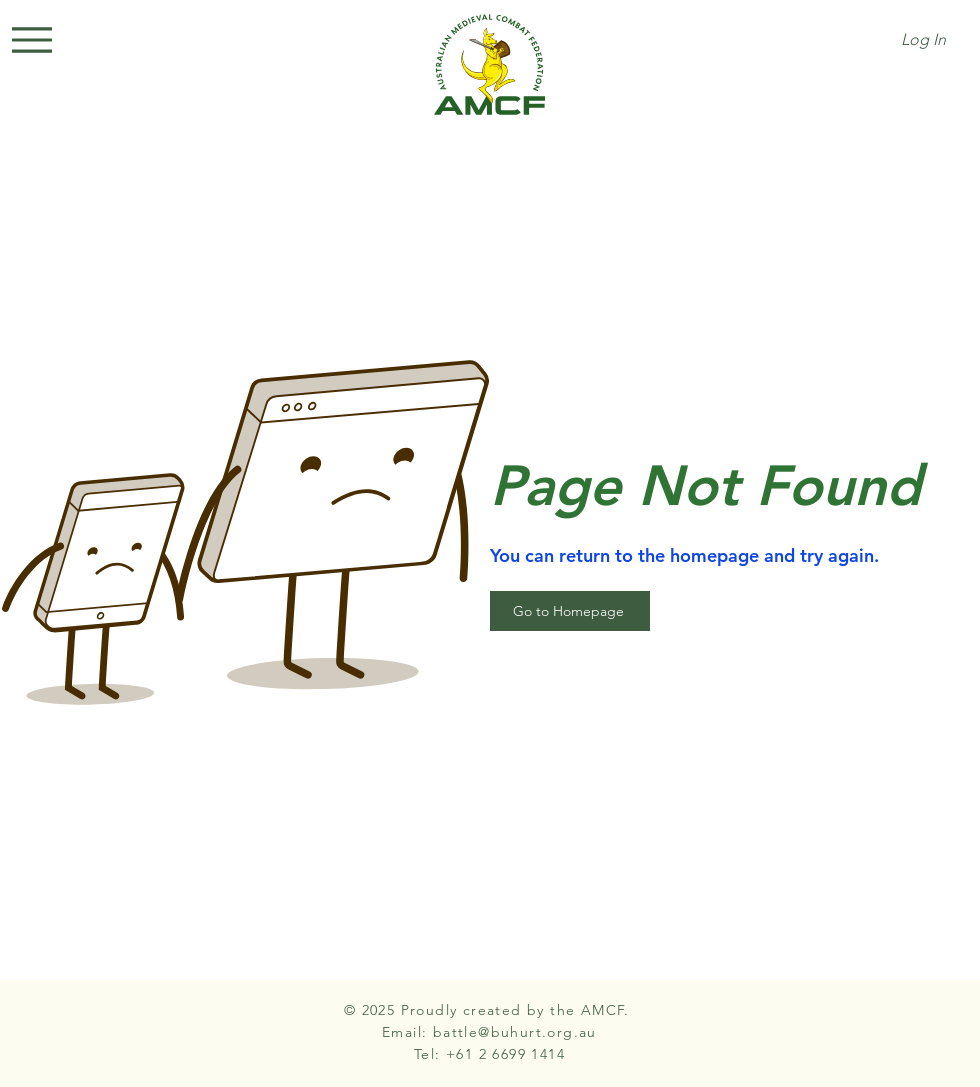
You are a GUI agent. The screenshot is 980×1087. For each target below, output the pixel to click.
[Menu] (32, 40)
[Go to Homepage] (570, 611)
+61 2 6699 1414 (505, 1054)
